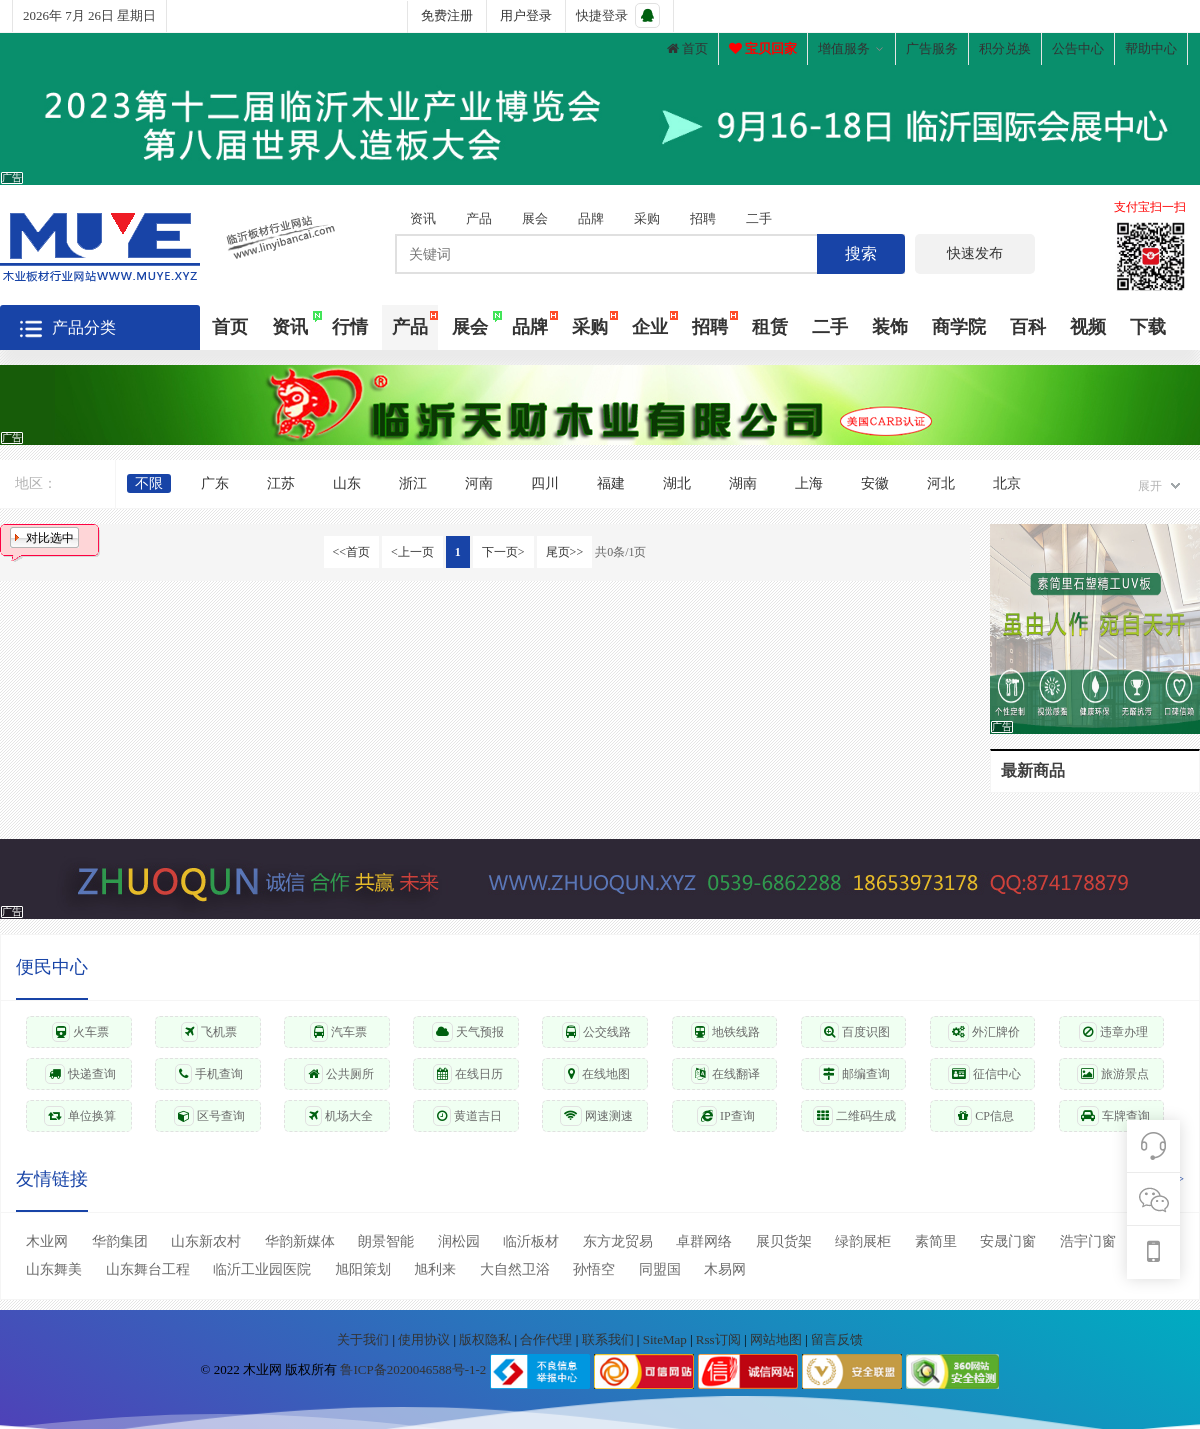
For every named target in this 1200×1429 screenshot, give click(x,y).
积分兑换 (1005, 48)
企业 (650, 327)
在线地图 (597, 1074)
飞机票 (209, 1032)
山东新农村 (206, 1241)
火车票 (80, 1032)
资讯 (423, 218)
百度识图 (855, 1032)
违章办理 (1113, 1032)
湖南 (743, 483)
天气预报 (468, 1032)
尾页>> (565, 552)
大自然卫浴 (515, 1269)
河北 (941, 483)
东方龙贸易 (618, 1241)
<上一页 (412, 552)
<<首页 (352, 552)
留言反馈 (837, 1339)
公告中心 (1078, 48)
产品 (479, 218)
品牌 (591, 218)
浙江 (413, 483)
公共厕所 (339, 1074)
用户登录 (526, 15)
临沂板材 (531, 1241)
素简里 (936, 1241)
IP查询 (726, 1116)
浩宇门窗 (1088, 1241)
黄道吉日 (467, 1116)
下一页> (503, 552)
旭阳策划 (363, 1269)
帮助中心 (1151, 48)
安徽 (875, 483)
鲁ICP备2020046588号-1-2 (413, 1370)
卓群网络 (704, 1241)
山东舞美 (54, 1269)
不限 (149, 483)
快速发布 (975, 253)
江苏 (281, 483)
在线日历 (468, 1074)
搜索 (861, 253)
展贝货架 (784, 1241)
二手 (759, 218)
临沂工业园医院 (262, 1269)
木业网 (47, 1241)
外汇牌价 (984, 1032)
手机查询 (209, 1074)
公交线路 (596, 1032)
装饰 (890, 327)
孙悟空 (594, 1269)
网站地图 (777, 1339)
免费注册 (447, 15)
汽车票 (338, 1032)
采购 (647, 218)
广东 (215, 483)
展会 (535, 218)
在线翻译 (725, 1074)
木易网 (725, 1269)
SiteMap (666, 1339)
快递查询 (80, 1074)
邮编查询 (854, 1074)
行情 (350, 327)
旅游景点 (1113, 1074)
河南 (479, 483)
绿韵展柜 (863, 1241)
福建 (611, 483)
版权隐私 (486, 1339)
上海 (809, 483)
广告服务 (932, 48)
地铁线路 (725, 1032)
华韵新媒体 (300, 1241)
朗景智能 (386, 1241)
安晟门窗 (1008, 1241)
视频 (1088, 327)
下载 (1148, 327)
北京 (1007, 483)
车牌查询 (1113, 1116)
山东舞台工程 (148, 1269)
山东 (347, 483)
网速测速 (596, 1116)
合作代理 (547, 1339)
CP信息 (984, 1116)
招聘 (703, 218)
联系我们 (609, 1339)
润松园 (459, 1241)
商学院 (959, 327)
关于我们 (364, 1339)
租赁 (770, 327)
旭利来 (435, 1269)
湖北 (677, 483)
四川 (545, 483)
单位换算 (80, 1116)
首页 (687, 48)
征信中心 (984, 1074)
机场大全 (339, 1116)
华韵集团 (120, 1241)
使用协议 (425, 1339)
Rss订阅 (718, 1339)
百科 (1028, 327)
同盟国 (660, 1269)
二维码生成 (854, 1116)
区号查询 (209, 1116)
